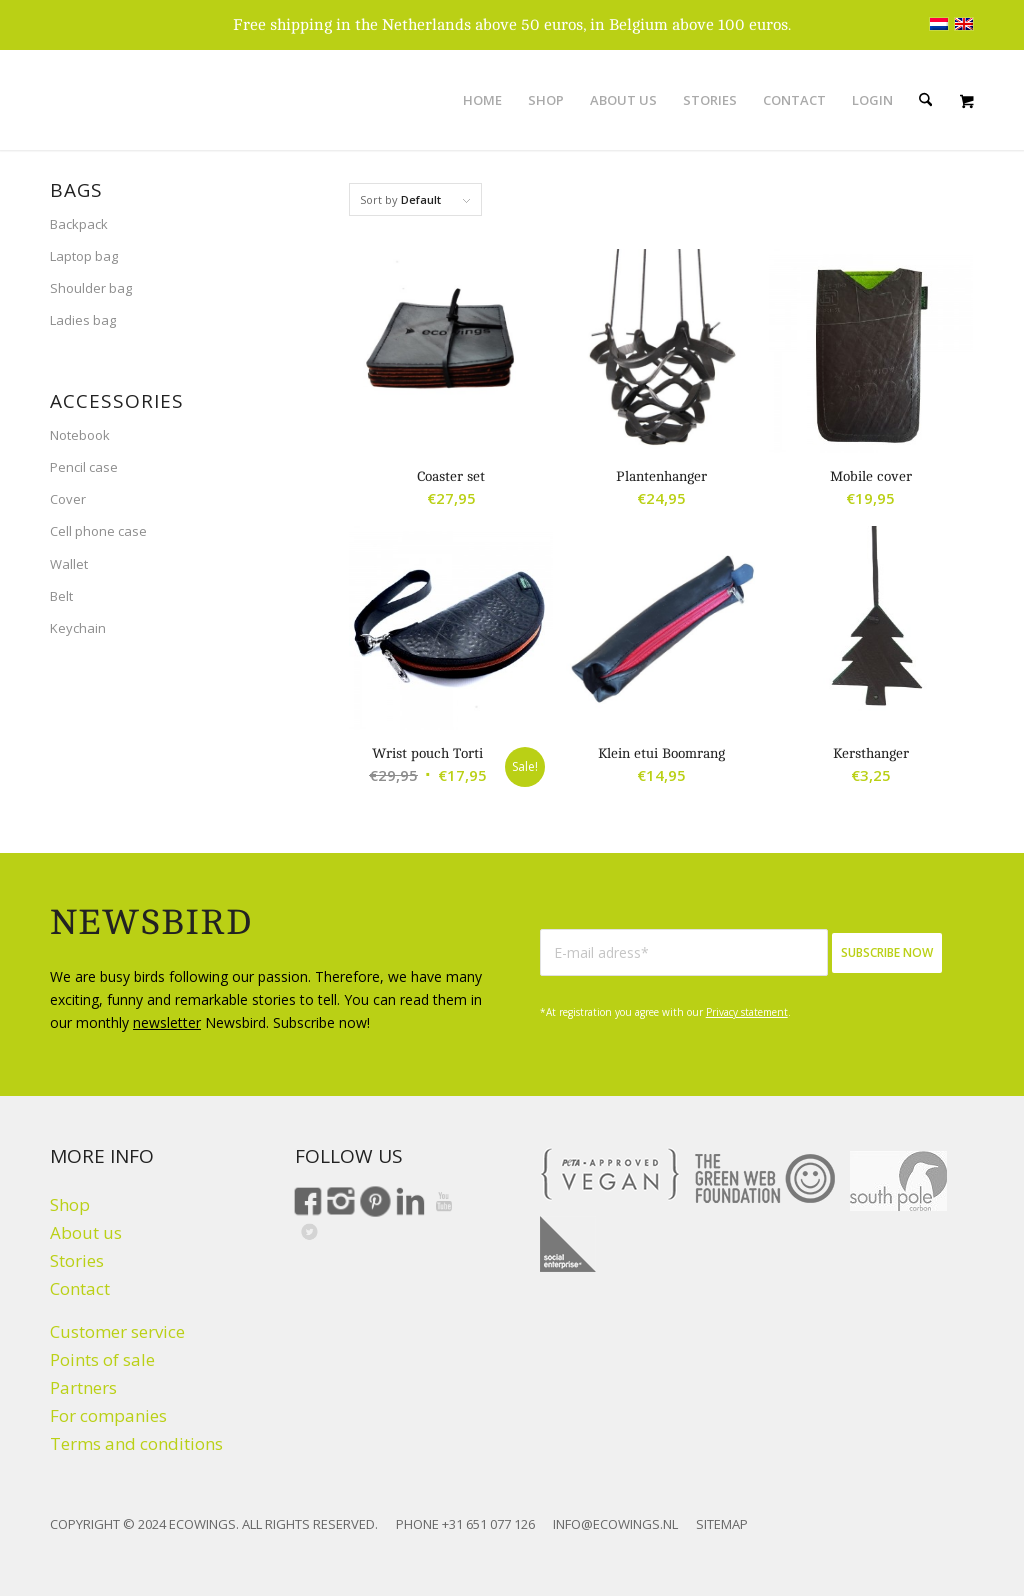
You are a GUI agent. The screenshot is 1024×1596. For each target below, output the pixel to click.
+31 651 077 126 (488, 1524)
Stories (77, 1260)
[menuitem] (482, 100)
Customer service (117, 1331)
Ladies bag (83, 320)
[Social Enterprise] (568, 1244)
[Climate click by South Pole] (898, 1181)
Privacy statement (747, 1012)
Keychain (78, 628)
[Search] (925, 100)
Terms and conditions (136, 1443)
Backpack (79, 224)
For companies (108, 1415)
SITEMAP (722, 1524)
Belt (61, 596)
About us (86, 1232)
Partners (83, 1387)
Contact (80, 1288)
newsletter (167, 1022)
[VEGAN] (610, 1174)
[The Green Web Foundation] (765, 1179)
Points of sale (102, 1359)
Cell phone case (98, 531)
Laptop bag (84, 256)
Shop (70, 1204)
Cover (68, 499)
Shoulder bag (91, 288)
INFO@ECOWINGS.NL (615, 1524)
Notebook (80, 435)
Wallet (69, 564)
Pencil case (84, 467)
